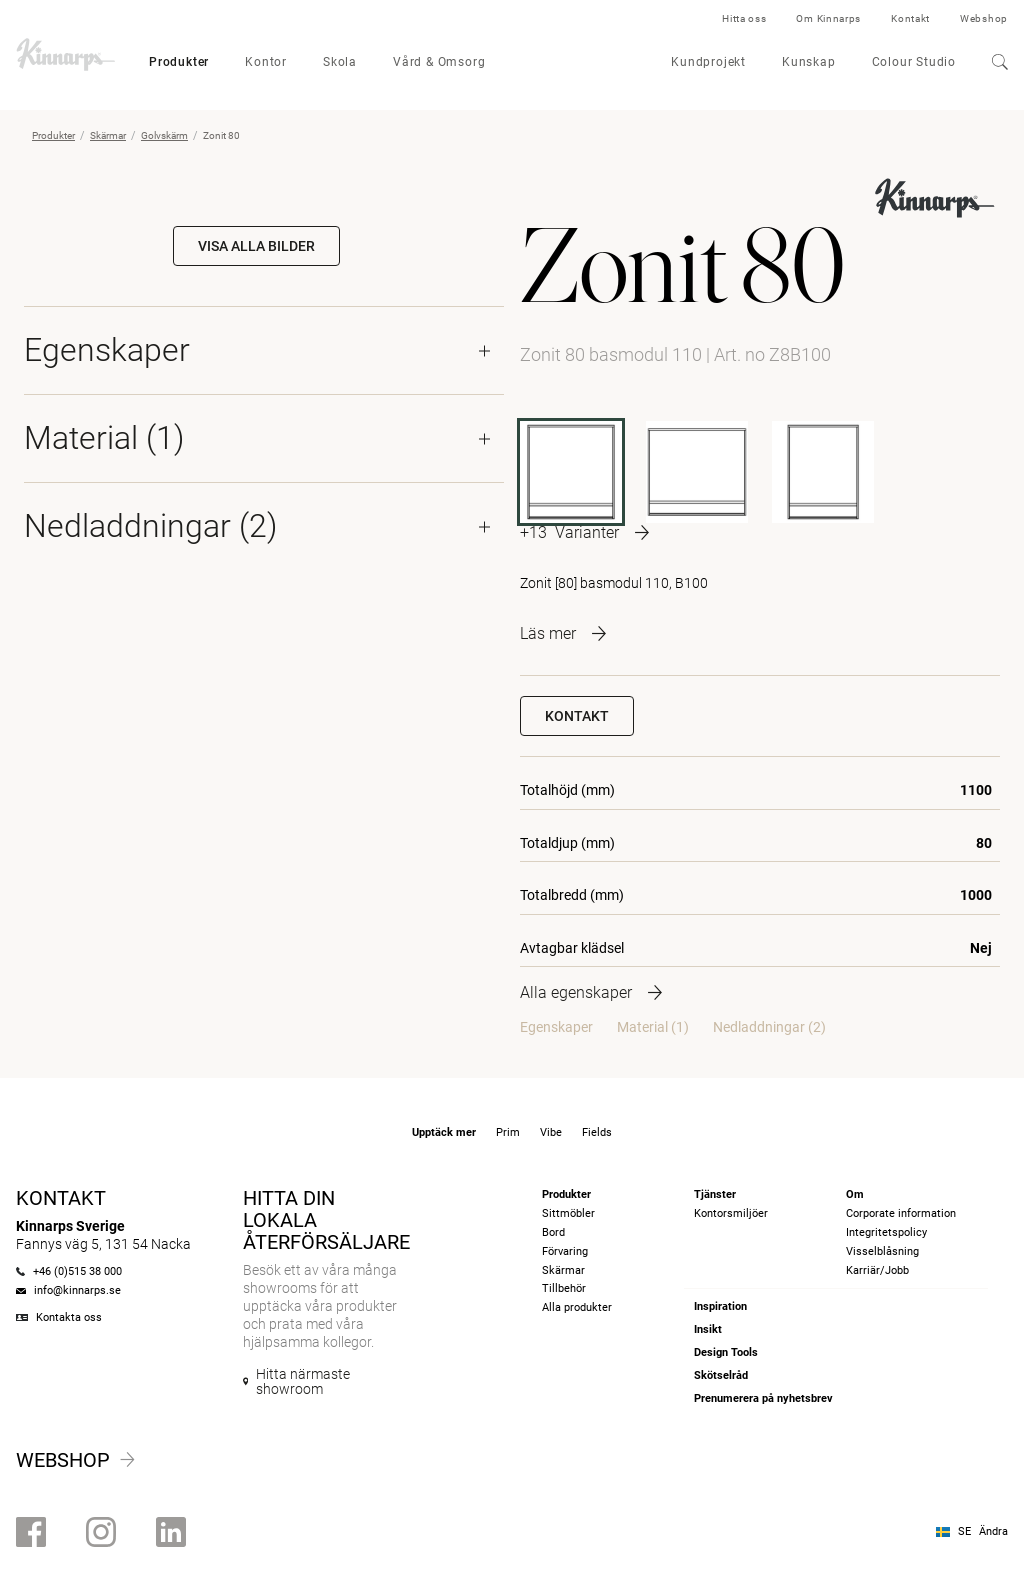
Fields (597, 1132)
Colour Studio (914, 62)
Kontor (266, 62)
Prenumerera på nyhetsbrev (763, 1398)
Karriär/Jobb (877, 1270)
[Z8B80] (823, 472)
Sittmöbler (568, 1213)
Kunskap (809, 62)
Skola (340, 62)
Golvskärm (164, 135)
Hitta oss (744, 18)
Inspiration (720, 1306)
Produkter (179, 62)
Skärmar (108, 135)
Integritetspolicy (886, 1232)
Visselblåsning (882, 1251)
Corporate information (901, 1213)
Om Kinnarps (828, 18)
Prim (508, 1132)
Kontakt (910, 18)
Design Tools (726, 1352)
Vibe (551, 1132)
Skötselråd (721, 1375)
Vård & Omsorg (439, 62)
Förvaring (565, 1251)
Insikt (708, 1329)
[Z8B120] (697, 472)
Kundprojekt (708, 62)
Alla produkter (577, 1307)
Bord (553, 1232)
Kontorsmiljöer (731, 1213)
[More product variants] (584, 532)
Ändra (993, 1531)
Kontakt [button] (577, 716)
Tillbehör (564, 1288)
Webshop (984, 18)
